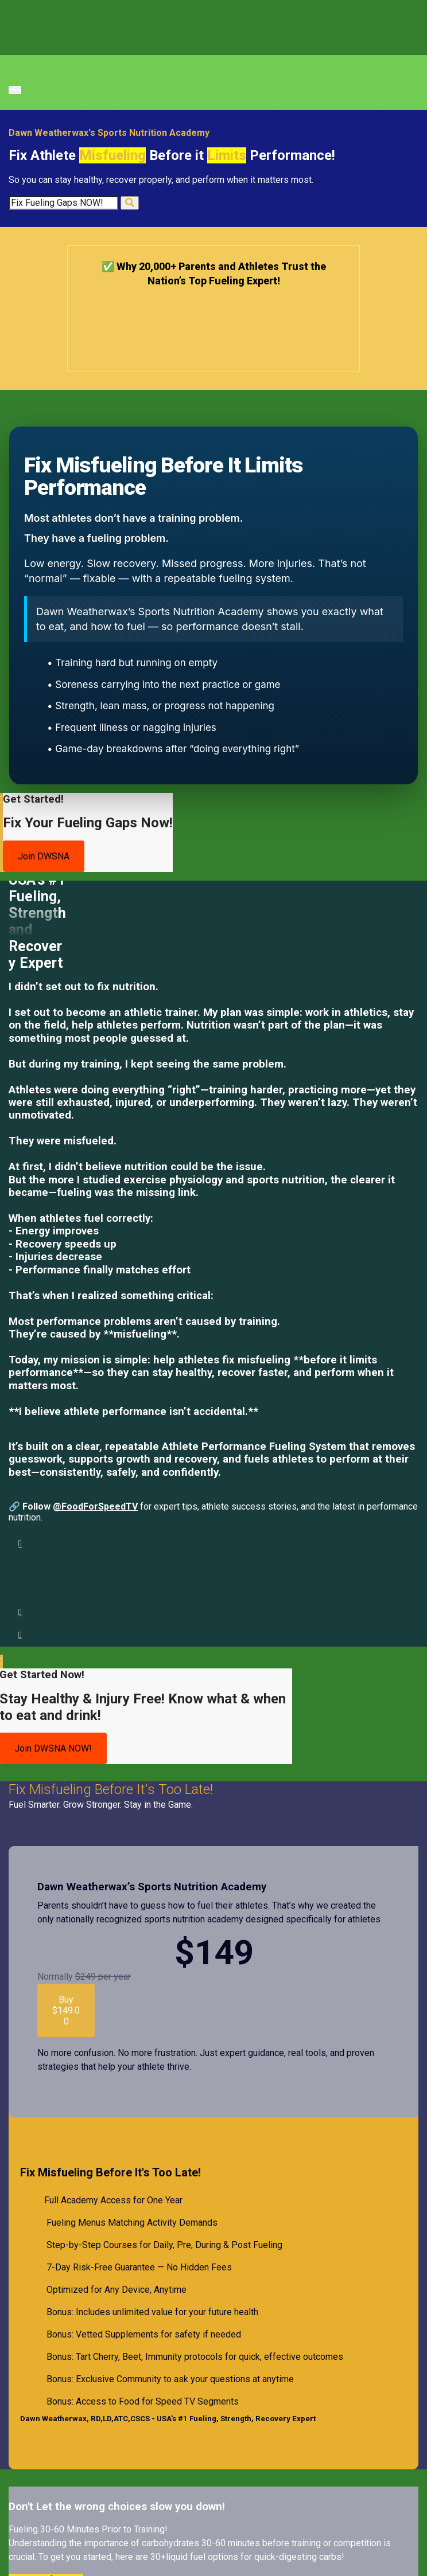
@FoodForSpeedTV (95, 1478)
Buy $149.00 (66, 1983)
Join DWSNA (43, 828)
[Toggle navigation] (15, 62)
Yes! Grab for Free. (46, 2552)
